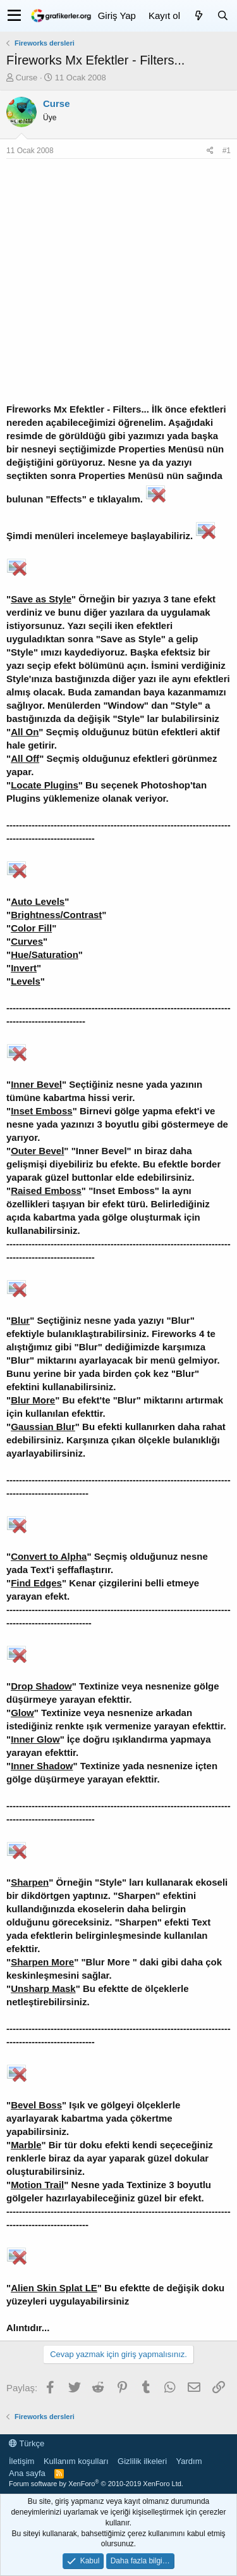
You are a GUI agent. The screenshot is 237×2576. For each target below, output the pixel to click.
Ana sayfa (27, 2473)
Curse (27, 77)
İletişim (21, 2461)
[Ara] (222, 15)
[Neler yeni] (198, 15)
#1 (226, 150)
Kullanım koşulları (76, 2461)
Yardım (189, 2461)
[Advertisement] (118, 283)
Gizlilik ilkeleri (142, 2461)
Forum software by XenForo (96, 2483)
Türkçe (26, 2443)
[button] (14, 16)
